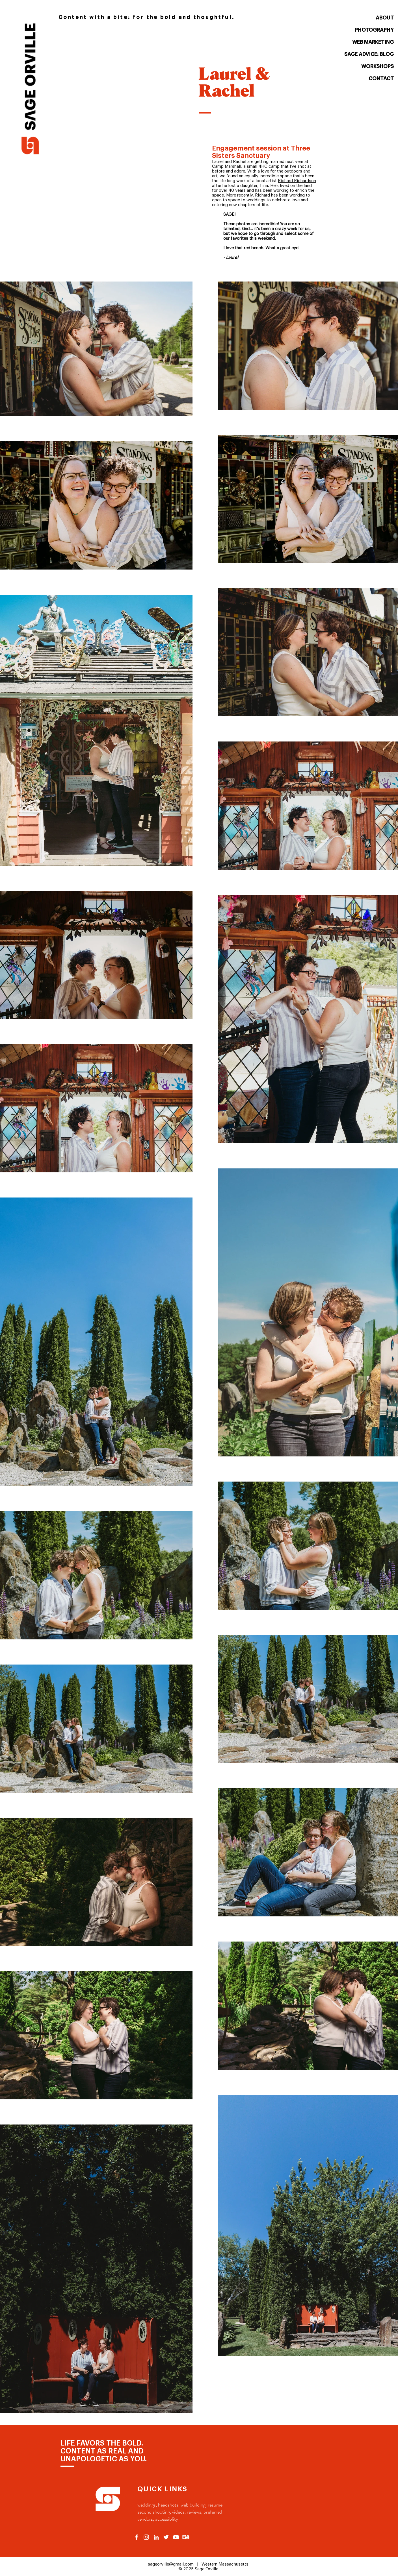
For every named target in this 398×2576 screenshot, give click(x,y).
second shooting (153, 2512)
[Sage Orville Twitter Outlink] (166, 2537)
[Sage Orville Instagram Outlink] (146, 2537)
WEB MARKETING (373, 42)
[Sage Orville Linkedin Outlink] (156, 2537)
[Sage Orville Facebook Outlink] (136, 2537)
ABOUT (385, 17)
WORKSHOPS (377, 66)
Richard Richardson (297, 181)
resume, (216, 2505)
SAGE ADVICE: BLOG (369, 54)
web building (193, 2505)
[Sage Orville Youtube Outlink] (175, 2537)
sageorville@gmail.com (171, 2564)
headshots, (168, 2505)
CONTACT (381, 78)
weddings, (147, 2505)
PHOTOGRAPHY (374, 29)
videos (178, 2512)
